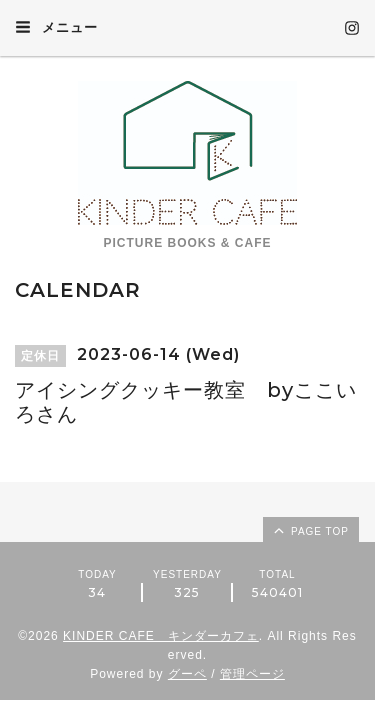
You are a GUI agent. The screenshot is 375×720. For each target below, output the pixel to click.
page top (310, 530)
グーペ (187, 674)
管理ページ (252, 674)
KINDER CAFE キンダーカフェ (161, 636)
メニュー (56, 27)
